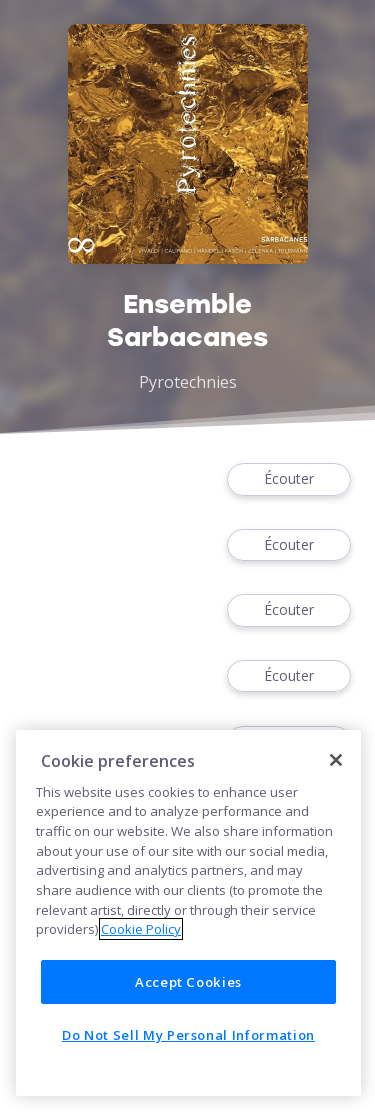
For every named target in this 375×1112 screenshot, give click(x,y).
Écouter (289, 479)
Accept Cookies (188, 982)
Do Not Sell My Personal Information (188, 1035)
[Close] (336, 760)
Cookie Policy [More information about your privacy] (141, 929)
